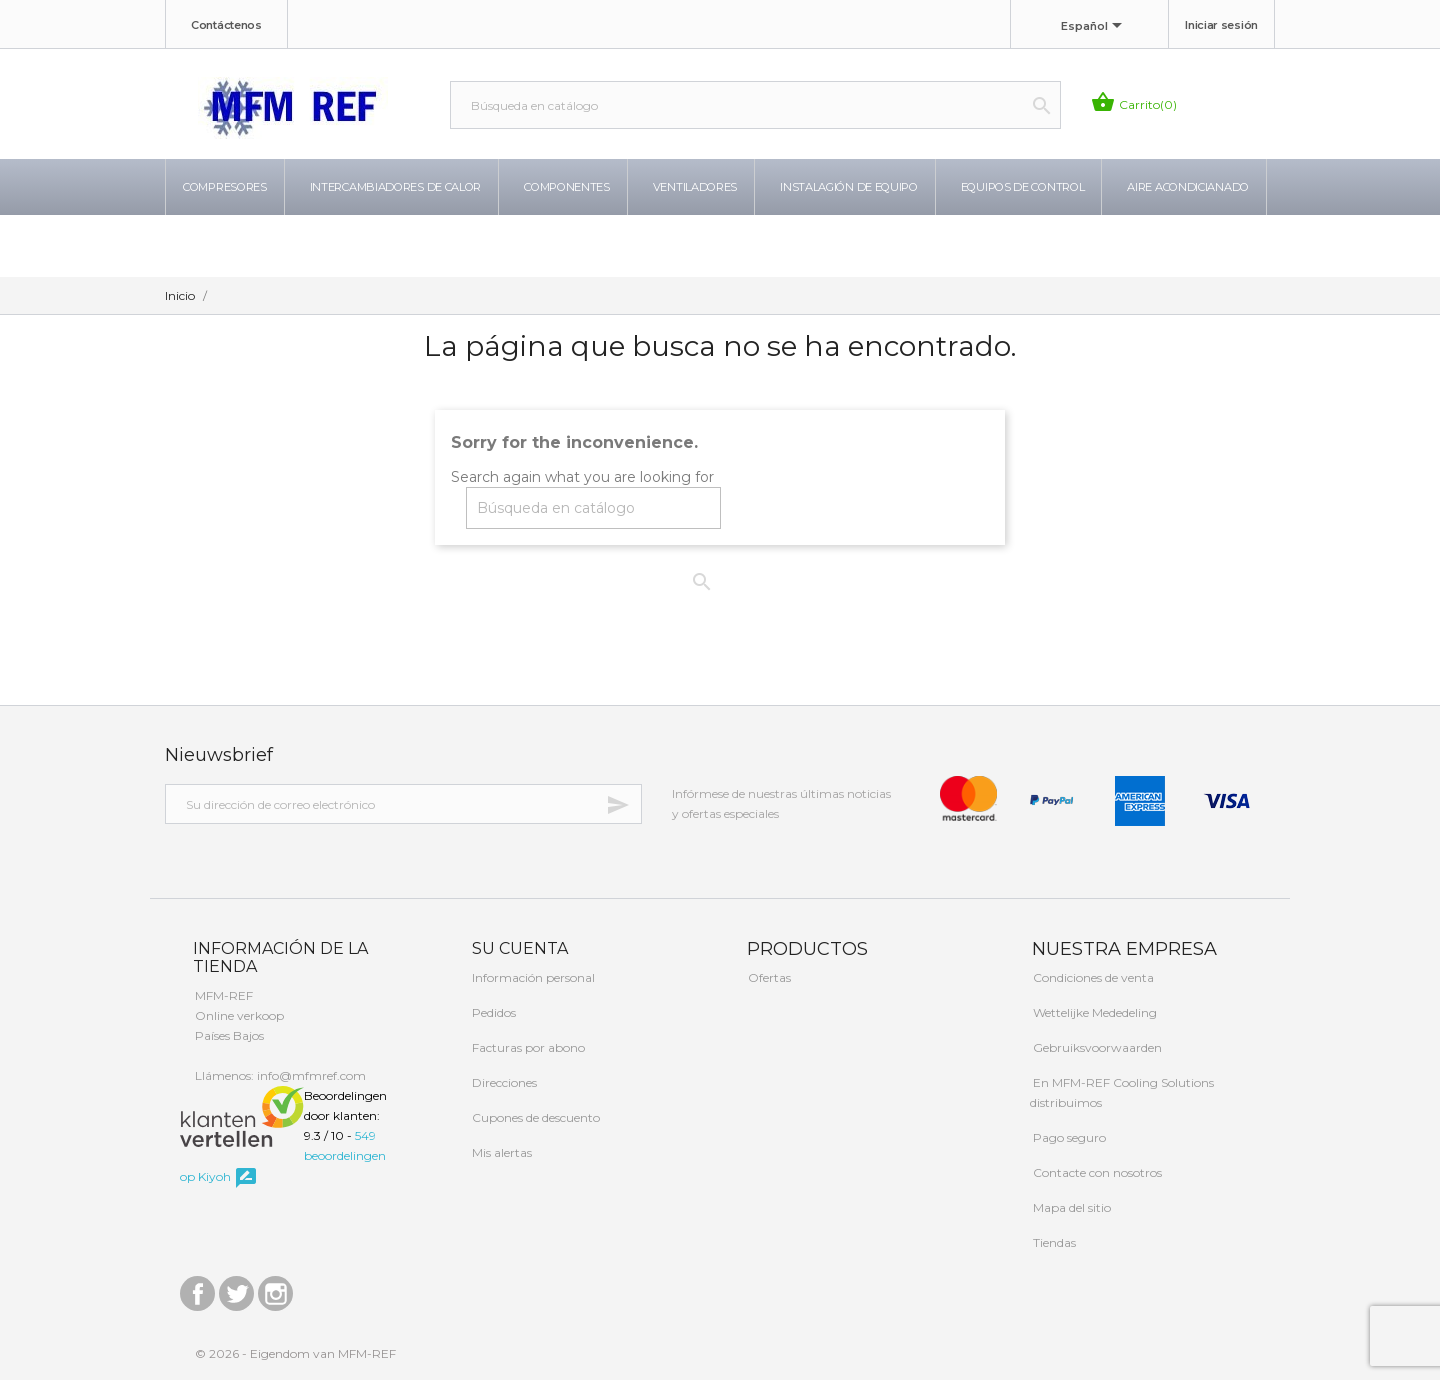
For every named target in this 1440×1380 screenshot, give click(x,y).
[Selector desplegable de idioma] (1095, 27)
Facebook (197, 1288)
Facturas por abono (527, 1047)
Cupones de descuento (534, 1117)
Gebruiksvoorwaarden (1096, 1047)
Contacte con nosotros (1096, 1172)
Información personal (532, 977)
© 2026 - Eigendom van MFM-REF (295, 1353)
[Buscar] (755, 105)
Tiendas (1053, 1242)
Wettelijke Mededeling (1093, 1012)
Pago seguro (1068, 1137)
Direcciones (503, 1082)
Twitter (236, 1288)
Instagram (275, 1288)
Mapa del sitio (1070, 1207)
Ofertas (768, 977)
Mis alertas (500, 1152)
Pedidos (492, 1012)
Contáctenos (226, 25)
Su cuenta (518, 948)
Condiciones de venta (1092, 977)
